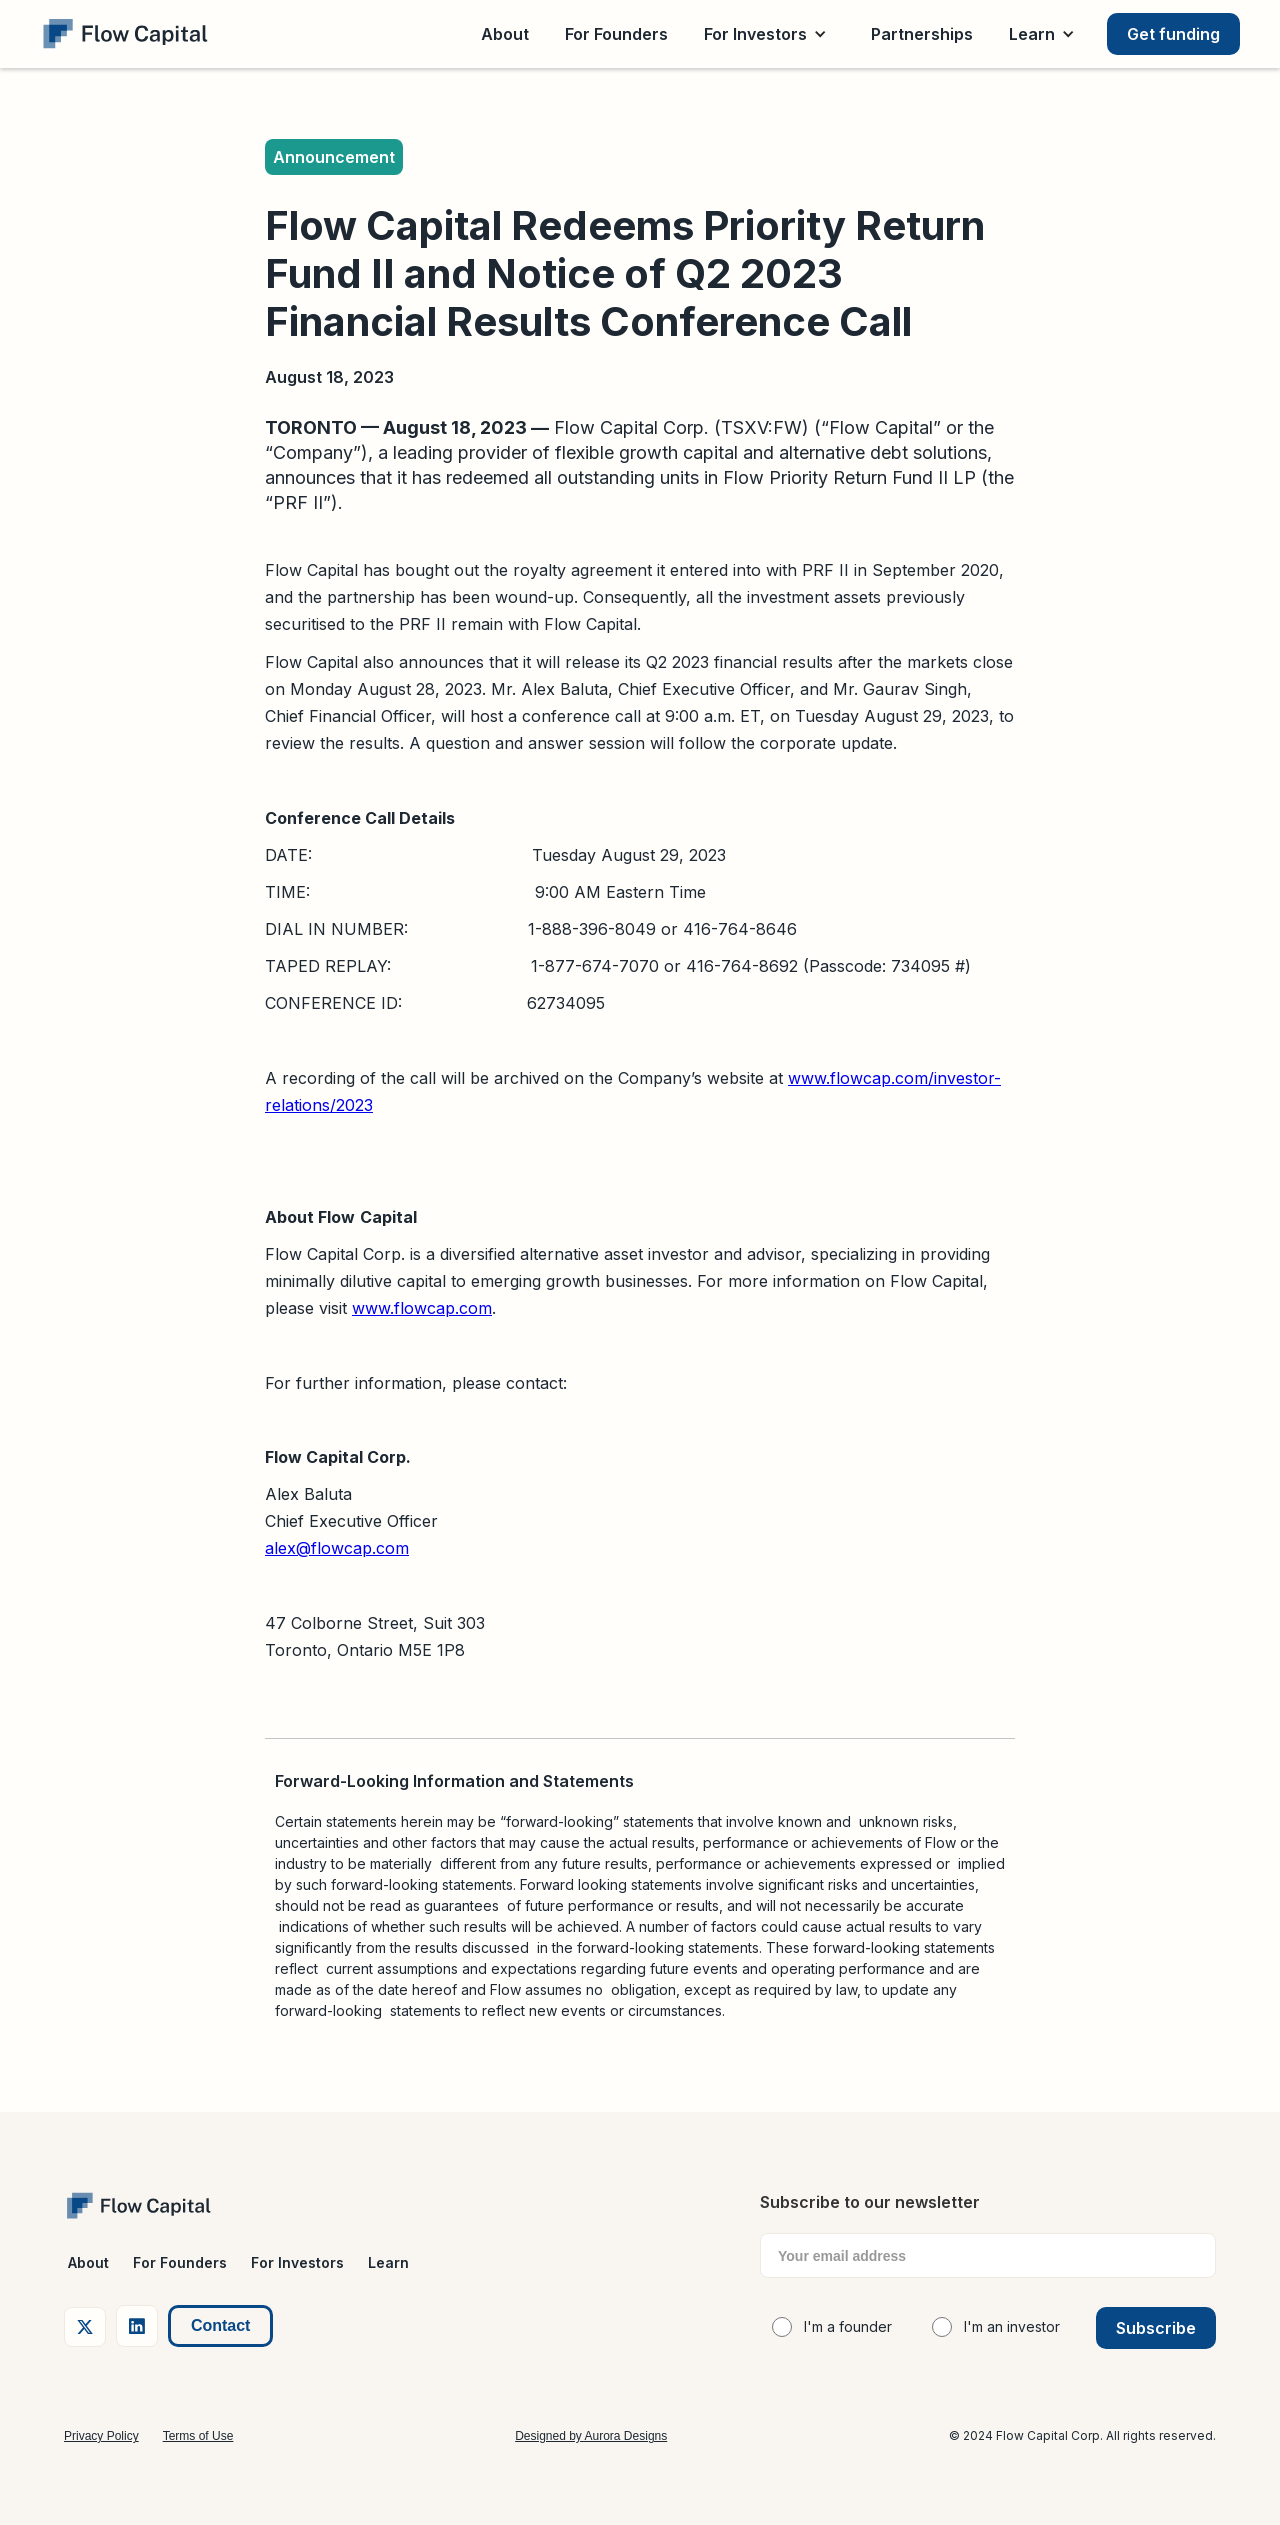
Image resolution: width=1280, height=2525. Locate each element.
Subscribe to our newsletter (870, 2202)
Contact (221, 2325)
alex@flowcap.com (337, 1548)
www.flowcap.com (422, 1308)
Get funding (1173, 34)
